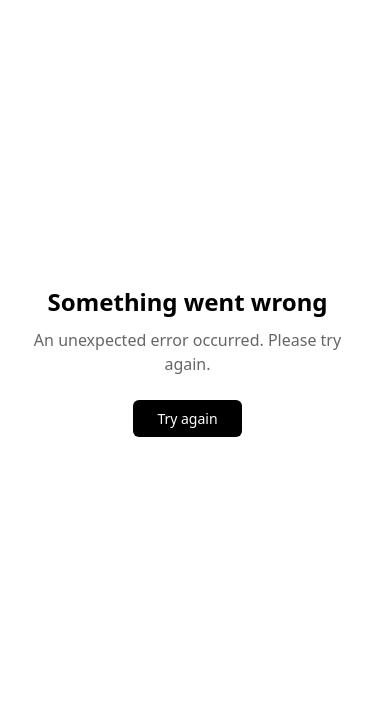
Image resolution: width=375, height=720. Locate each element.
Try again (187, 418)
